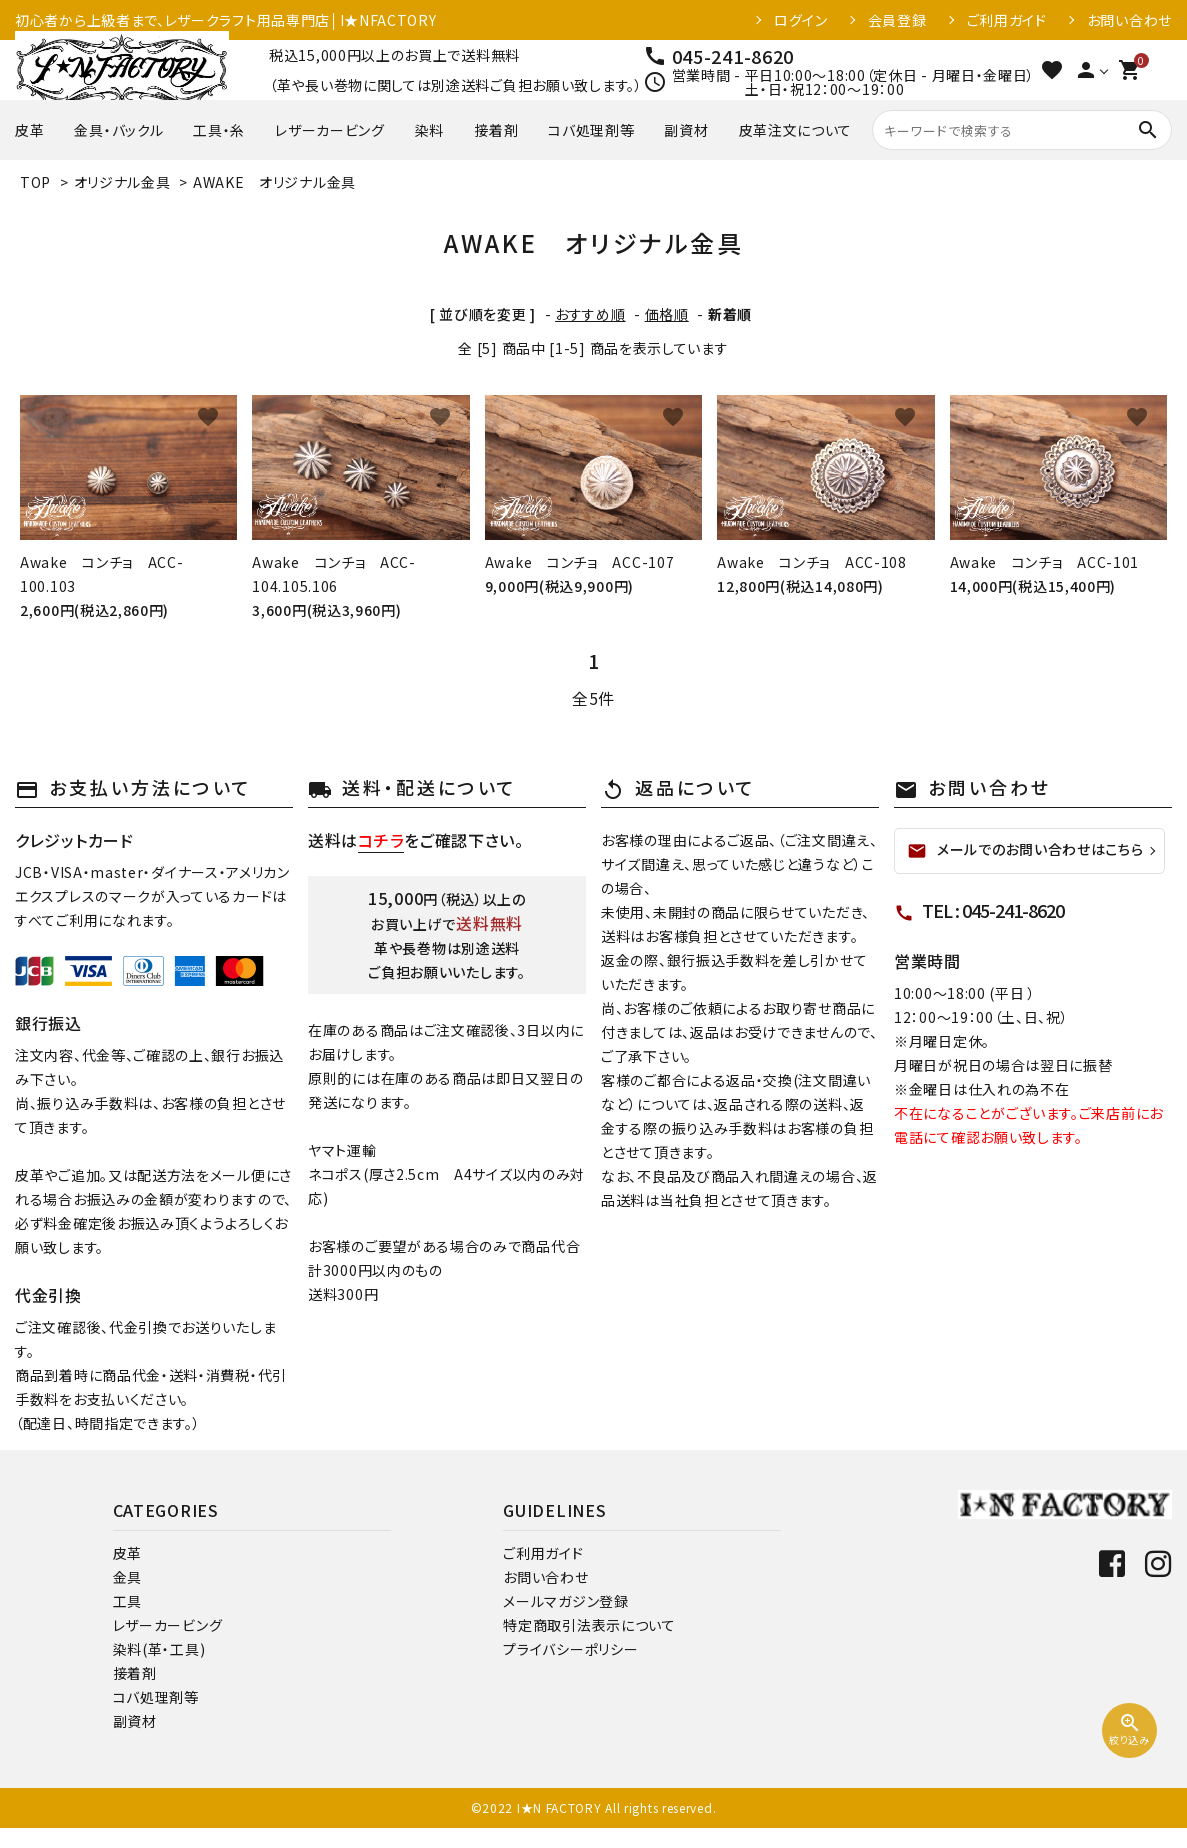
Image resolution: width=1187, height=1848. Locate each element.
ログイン (801, 20)
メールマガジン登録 (565, 1601)
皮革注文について (796, 130)
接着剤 (496, 130)
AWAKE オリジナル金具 (274, 182)
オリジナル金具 (122, 182)
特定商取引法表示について (589, 1625)
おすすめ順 (590, 314)
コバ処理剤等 (591, 130)
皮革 (29, 130)
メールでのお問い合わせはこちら (1025, 850)
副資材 (686, 130)
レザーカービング (330, 130)
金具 (127, 1577)
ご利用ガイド (1007, 20)
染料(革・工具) (159, 1649)
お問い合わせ (1129, 20)
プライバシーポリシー (570, 1649)
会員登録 (897, 20)
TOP (35, 182)
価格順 (667, 314)
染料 (429, 130)
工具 (127, 1601)
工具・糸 (219, 130)
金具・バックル (118, 130)
